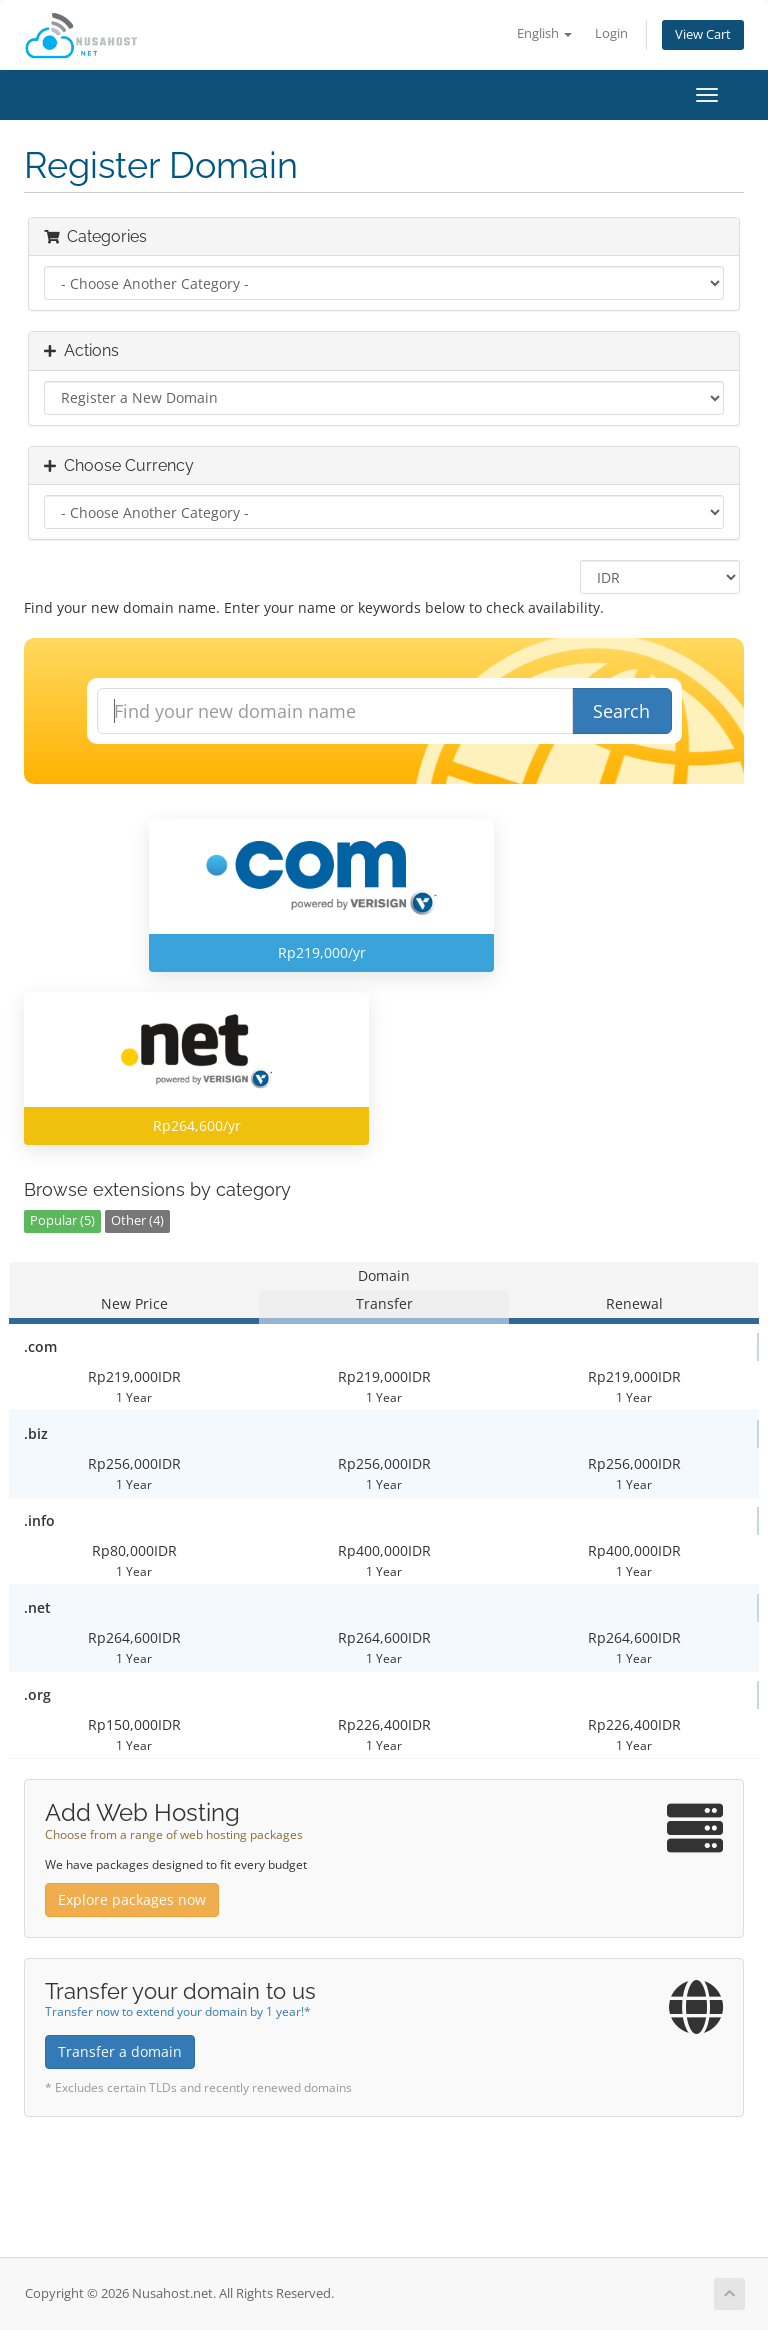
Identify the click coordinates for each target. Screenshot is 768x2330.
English (544, 33)
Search (621, 711)
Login (611, 33)
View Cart (703, 34)
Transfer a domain (120, 2051)
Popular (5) (62, 1220)
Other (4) (137, 1220)
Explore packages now (132, 1899)
